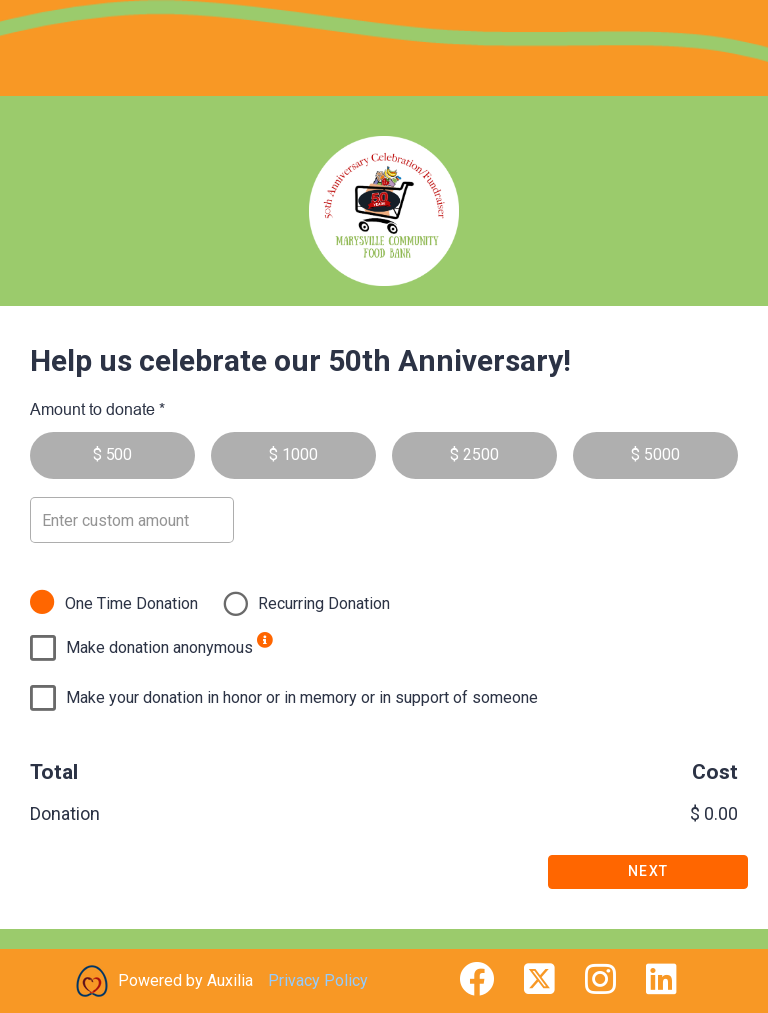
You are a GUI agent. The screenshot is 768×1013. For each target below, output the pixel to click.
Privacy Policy (318, 980)
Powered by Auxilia (185, 980)
